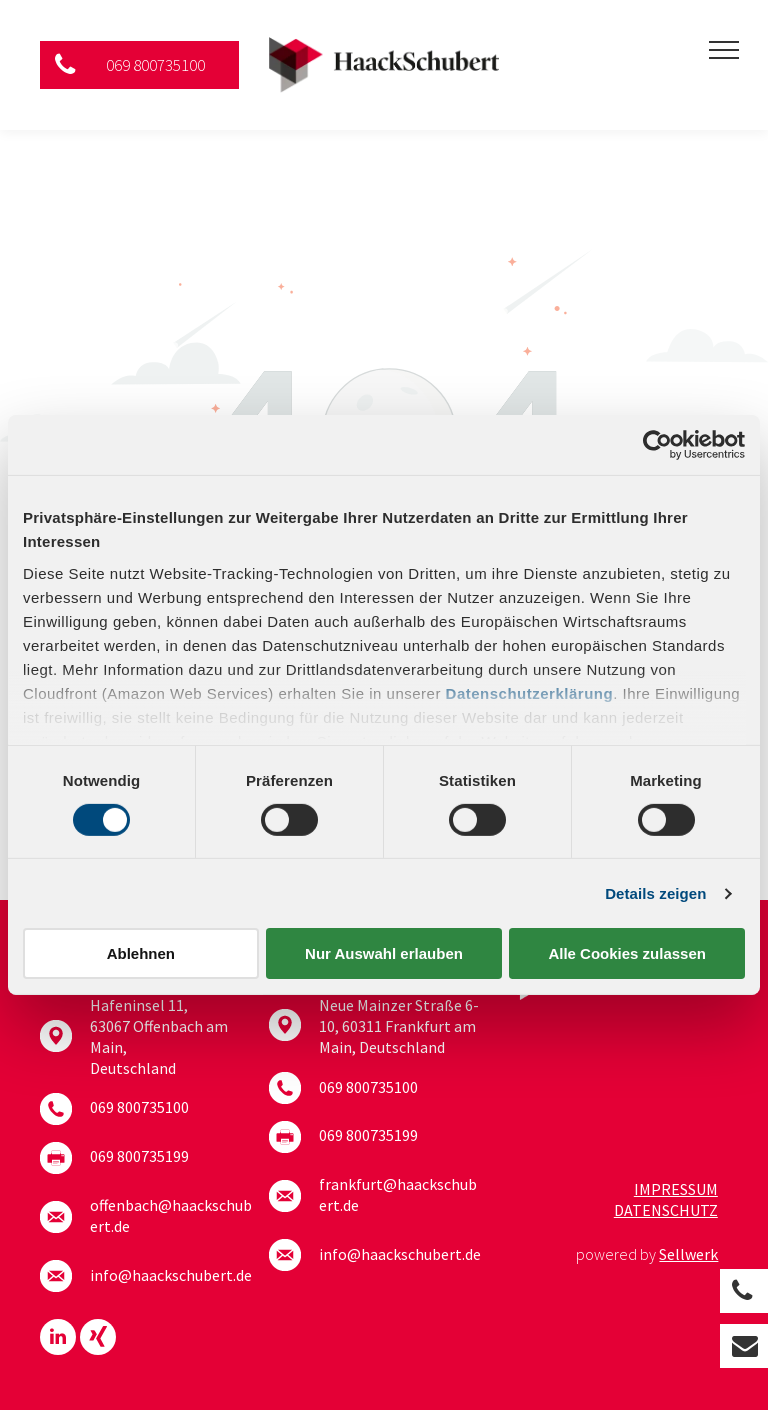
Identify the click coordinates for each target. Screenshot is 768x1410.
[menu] (724, 50)
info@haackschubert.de (171, 1275)
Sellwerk (688, 1254)
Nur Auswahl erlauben (384, 953)
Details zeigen (655, 893)
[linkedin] (58, 1339)
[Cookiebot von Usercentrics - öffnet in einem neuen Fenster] (657, 445)
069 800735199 (139, 1156)
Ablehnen (141, 953)
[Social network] (98, 1339)
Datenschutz (666, 1210)
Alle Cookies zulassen (627, 953)
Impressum (676, 1189)
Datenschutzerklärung (530, 692)
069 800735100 (139, 1107)
